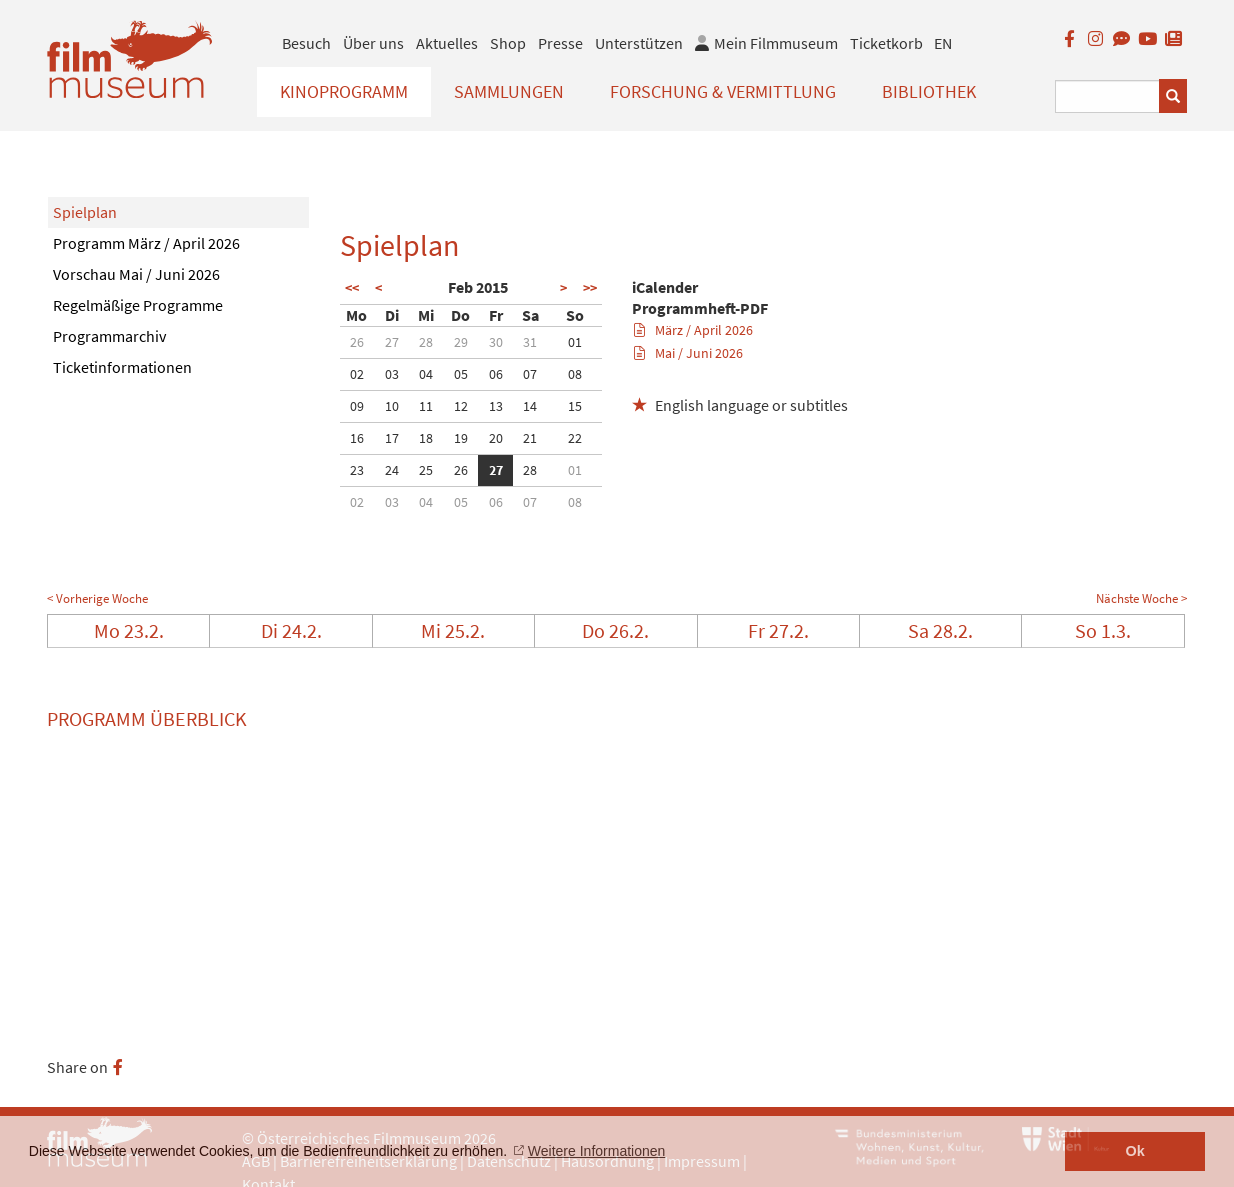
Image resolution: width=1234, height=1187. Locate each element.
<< (352, 288)
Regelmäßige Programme (138, 305)
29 (461, 342)
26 (357, 342)
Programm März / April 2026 (146, 243)
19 (461, 438)
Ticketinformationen (122, 367)
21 (530, 438)
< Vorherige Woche (97, 598)
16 (357, 438)
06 (496, 374)
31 (530, 342)
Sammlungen (509, 91)
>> (590, 288)
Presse (560, 43)
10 (392, 406)
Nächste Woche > (1141, 598)
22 (575, 438)
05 (461, 374)
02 (357, 374)
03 (392, 374)
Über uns (373, 43)
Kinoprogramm (344, 91)
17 (392, 438)
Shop (508, 43)
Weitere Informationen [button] (596, 1151)
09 (357, 406)
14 (530, 406)
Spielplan (85, 212)
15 (575, 406)
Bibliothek (929, 91)
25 (426, 470)
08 (575, 374)
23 (357, 470)
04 (426, 374)
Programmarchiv (109, 336)
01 (575, 342)
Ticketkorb (886, 43)
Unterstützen (639, 43)
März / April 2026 (693, 330)
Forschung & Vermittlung (723, 91)
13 (496, 406)
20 (496, 438)
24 (392, 470)
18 (426, 438)
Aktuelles (447, 43)
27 (392, 342)
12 (461, 406)
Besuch (306, 43)
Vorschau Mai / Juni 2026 (136, 274)
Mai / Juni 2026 (688, 353)
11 (426, 406)
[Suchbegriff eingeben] (1107, 96)
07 (530, 374)
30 (496, 342)
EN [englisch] (943, 43)
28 (426, 342)
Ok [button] (1135, 1151)
